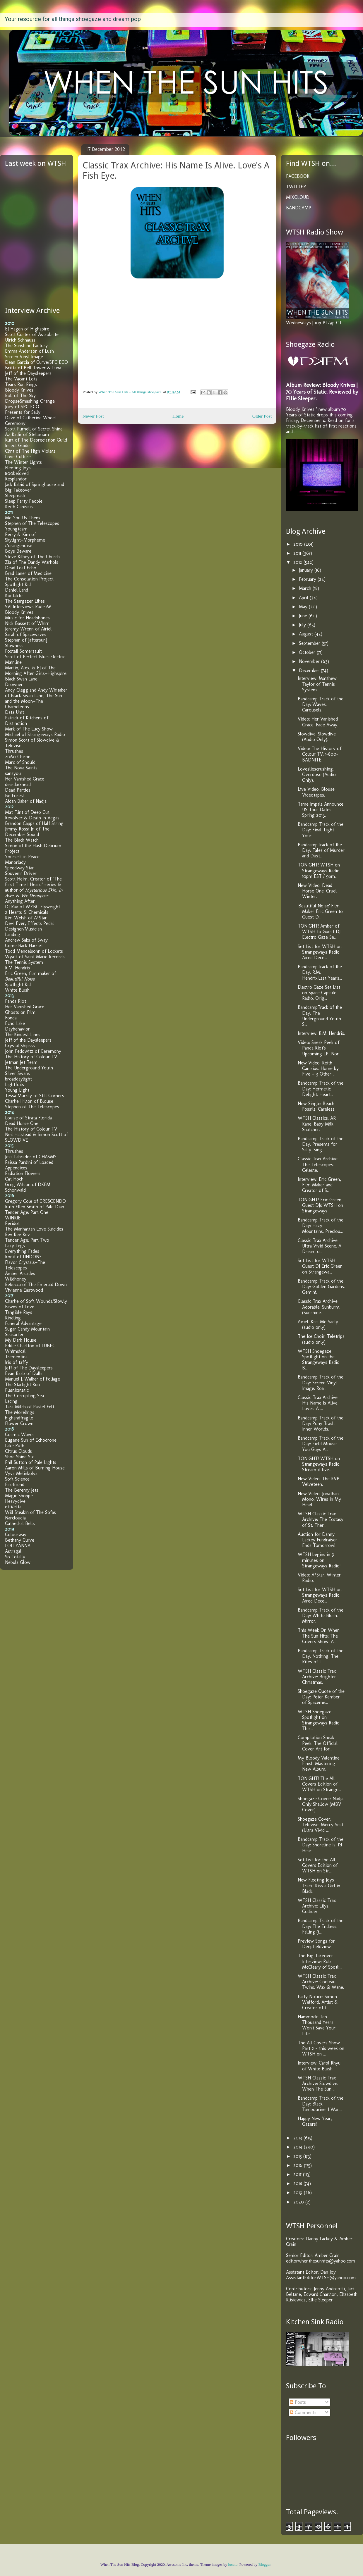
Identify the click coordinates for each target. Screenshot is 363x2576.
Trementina (16, 1356)
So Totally (15, 1557)
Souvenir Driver (21, 873)
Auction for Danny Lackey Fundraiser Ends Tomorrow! (317, 1539)
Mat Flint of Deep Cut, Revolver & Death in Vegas (32, 815)
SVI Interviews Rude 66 (28, 606)
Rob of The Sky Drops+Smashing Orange (30, 398)
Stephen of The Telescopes (32, 523)
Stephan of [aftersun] (26, 640)
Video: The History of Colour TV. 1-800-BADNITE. (319, 754)
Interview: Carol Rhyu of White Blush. (319, 2065)
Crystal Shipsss (20, 1045)
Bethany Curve (19, 1540)
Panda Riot (15, 1001)
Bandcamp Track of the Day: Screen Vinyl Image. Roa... (320, 1382)
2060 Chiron (17, 756)
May (304, 606)
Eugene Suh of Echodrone (30, 1440)
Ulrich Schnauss (20, 340)
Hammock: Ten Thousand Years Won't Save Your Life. (316, 2025)
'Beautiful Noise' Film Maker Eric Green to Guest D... (320, 911)
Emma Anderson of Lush (29, 351)
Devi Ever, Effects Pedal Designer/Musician (29, 926)
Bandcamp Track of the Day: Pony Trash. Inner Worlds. (320, 1423)
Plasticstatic (17, 1390)
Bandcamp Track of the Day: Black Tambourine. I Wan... (320, 2103)
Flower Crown (19, 1423)
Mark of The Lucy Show (29, 729)
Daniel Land (16, 590)
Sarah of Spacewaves (25, 634)
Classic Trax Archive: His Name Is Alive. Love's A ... (318, 1403)
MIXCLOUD (297, 197)
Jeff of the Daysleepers (28, 373)
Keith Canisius (19, 506)
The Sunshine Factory (26, 345)
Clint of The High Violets (30, 451)
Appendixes (16, 1168)
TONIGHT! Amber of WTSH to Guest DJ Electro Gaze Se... (319, 931)
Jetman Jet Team (21, 1062)
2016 (298, 2165)
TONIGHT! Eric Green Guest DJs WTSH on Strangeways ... (320, 1205)
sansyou (13, 773)
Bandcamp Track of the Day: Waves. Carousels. (320, 704)
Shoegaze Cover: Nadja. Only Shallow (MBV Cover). (321, 1804)
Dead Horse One (21, 1123)
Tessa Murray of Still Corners (34, 1095)
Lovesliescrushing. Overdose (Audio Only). (317, 774)
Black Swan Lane (21, 679)
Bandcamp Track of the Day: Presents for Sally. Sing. (320, 1144)
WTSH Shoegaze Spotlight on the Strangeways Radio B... (319, 1359)
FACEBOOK (297, 176)
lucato (232, 2564)
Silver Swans (17, 1073)
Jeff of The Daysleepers (29, 1368)
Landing (12, 934)
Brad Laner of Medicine (28, 573)
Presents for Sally (22, 412)
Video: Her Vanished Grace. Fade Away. (318, 721)
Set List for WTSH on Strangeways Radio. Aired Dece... (320, 952)
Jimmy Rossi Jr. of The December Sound (27, 831)
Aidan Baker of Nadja (26, 801)
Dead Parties (17, 790)
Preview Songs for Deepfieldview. (316, 1943)
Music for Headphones (27, 618)
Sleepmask (15, 495)
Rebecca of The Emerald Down (36, 1284)
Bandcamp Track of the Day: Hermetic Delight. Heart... (320, 1088)
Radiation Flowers (22, 1173)
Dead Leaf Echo (20, 568)
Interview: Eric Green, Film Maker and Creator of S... (319, 1184)
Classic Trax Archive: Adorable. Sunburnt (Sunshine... (319, 1306)
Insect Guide (17, 445)
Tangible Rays (18, 1312)
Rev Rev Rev (17, 1234)
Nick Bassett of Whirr (27, 623)
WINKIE (12, 1218)
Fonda (11, 1018)
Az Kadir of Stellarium (27, 434)
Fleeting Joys (18, 468)
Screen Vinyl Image (24, 356)
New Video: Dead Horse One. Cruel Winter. (317, 891)
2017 (298, 2174)
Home (178, 415)
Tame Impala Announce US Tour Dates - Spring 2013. (320, 809)
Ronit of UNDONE (23, 1256)
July (303, 625)
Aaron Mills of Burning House (35, 1468)
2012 (298, 562)
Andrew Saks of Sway (26, 940)
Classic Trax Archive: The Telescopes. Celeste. (318, 1164)
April (304, 597)
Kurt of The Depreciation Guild (36, 440)
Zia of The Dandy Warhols (31, 562)
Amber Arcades (20, 1273)
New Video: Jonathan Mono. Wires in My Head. (319, 1499)
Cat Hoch (14, 1179)
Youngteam (16, 529)
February (308, 579)
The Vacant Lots (21, 379)
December (310, 670)
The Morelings (19, 1412)
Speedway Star (19, 868)
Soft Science (17, 1479)
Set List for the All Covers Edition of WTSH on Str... (318, 1865)
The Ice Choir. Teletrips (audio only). (321, 1339)
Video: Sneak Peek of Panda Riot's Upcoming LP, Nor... (319, 1048)
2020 (299, 2202)
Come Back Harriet (24, 945)
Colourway (15, 1534)
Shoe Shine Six (19, 1457)
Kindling (13, 1318)
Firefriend (14, 1484)
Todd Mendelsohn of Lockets (34, 951)
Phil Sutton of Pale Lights (30, 1462)
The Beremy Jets (21, 1490)
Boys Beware (18, 551)
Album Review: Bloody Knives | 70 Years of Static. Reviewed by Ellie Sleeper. (322, 392)
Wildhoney (15, 1279)
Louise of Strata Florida (28, 1118)
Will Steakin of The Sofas (30, 1512)
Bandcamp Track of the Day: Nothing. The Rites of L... (320, 1656)
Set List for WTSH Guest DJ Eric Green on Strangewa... (320, 1266)
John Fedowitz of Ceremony (33, 1051)
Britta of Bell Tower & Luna (33, 368)
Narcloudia (15, 1518)
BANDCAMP (298, 208)
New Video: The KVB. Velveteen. (319, 1481)
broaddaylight (18, 1079)
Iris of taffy (16, 1362)
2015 (298, 2156)
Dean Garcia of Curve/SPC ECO (36, 362)
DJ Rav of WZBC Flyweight (32, 906)
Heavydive (15, 1501)
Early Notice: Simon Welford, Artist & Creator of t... (318, 2002)
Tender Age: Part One (26, 1212)
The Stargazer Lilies (25, 601)
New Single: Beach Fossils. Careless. (316, 1106)
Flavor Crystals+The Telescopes (25, 1265)
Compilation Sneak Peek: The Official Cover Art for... (318, 1743)
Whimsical (15, 1351)
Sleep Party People (23, 501)
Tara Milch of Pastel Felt (29, 1407)
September (310, 643)
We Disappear (34, 895)
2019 (298, 2192)
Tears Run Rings (21, 384)
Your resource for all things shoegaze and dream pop (73, 19)
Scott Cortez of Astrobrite (32, 334)
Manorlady (15, 862)
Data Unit (14, 712)
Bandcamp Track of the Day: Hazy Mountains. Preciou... (320, 1225)
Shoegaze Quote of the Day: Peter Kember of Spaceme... (321, 1696)
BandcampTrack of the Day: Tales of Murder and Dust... (321, 850)
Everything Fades (22, 1251)
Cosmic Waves (20, 1434)
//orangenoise (18, 545)
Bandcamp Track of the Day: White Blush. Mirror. (320, 1615)
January (306, 570)
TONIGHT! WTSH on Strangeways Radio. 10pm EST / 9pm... (319, 870)
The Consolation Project (29, 579)
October (308, 652)
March (306, 588)
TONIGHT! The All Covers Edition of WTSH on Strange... (319, 1784)
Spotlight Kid (18, 584)
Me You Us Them (22, 518)
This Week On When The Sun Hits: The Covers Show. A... (319, 1635)
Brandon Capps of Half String (34, 823)
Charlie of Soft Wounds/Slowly (36, 1301)
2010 (298, 544)
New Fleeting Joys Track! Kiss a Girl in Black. (319, 1885)
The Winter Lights (23, 462)
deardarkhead (18, 784)
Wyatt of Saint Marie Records (35, 956)
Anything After (20, 901)
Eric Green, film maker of (30, 976)
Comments (303, 2412)
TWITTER (296, 186)
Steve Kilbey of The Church (32, 556)
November (310, 661)
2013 (298, 2138)
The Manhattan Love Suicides (34, 1229)
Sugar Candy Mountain (27, 1329)
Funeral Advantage (23, 1323)
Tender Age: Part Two (27, 1240)
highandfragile (19, 1418)
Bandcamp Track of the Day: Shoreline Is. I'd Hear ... (320, 1844)
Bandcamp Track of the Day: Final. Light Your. (320, 829)
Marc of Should (20, 762)
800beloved (17, 473)
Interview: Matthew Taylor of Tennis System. (317, 684)
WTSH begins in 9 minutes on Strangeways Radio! (319, 1560)
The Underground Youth (29, 1068)
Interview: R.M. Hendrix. (321, 1033)
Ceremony (15, 423)
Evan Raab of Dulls (23, 1373)
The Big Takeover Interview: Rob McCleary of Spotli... (320, 1961)
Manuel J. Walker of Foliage (32, 1379)
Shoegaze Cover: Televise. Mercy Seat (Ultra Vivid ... (320, 1824)
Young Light (17, 1090)
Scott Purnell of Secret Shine (34, 429)
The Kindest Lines (22, 1034)
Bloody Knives (19, 390)
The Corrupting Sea (24, 1395)
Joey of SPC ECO (22, 406)
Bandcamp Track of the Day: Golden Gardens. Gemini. (321, 1286)
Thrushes (14, 751)
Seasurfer (14, 1334)
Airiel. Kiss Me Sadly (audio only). (318, 1324)
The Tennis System (24, 962)
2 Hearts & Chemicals (26, 912)
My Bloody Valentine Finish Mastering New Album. (319, 1763)
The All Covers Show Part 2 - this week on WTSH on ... (321, 2048)
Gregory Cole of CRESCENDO (35, 1201)
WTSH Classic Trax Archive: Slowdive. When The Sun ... (318, 2083)
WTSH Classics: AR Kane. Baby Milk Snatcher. (317, 1123)
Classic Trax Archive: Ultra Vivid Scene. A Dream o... (319, 1246)
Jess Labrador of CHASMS (30, 1156)
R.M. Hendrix (17, 968)
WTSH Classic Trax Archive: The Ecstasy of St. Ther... (320, 1519)
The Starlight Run (22, 1384)
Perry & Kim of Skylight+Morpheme (25, 537)
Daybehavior (17, 1029)
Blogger (264, 2564)
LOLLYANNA (17, 1545)
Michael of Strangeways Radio (35, 734)
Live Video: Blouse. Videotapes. (316, 791)
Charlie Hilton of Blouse (29, 1101)
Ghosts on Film (20, 1012)
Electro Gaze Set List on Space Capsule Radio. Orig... (319, 992)
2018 (298, 2183)
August (306, 634)
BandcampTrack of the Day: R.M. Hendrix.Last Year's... (320, 972)
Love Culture (18, 456)
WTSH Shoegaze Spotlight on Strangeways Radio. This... (319, 1720)
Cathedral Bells (20, 1523)
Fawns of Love (19, 1306)
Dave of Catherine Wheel (30, 418)
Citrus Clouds (18, 1451)
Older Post (262, 415)
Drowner (14, 684)
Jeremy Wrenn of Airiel (28, 629)
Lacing (11, 1401)
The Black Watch (22, 840)
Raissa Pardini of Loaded (29, 1162)
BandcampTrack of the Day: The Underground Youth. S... (320, 1015)
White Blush (17, 990)
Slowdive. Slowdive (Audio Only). (317, 736)
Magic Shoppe (19, 1495)
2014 (298, 2147)
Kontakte (14, 595)
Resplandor (16, 479)
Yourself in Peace (22, 856)
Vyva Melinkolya (21, 1473)
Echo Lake (15, 1023)
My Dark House (20, 1340)
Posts (298, 2402)
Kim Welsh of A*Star (26, 918)
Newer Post (93, 415)
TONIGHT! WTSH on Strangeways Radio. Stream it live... (319, 1464)
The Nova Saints (21, 768)
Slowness (14, 645)
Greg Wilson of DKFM (27, 1184)
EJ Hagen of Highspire (27, 329)
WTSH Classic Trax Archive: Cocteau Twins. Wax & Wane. (321, 1981)
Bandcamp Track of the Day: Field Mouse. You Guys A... (320, 1443)
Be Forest (15, 795)
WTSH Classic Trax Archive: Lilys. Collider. (317, 1906)
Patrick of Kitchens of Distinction (26, 720)
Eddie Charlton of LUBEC (30, 1345)
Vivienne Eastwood (24, 1290)
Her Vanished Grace (24, 779)
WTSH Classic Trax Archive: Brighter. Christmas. (317, 1676)
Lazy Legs (15, 1245)
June (304, 615)
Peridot (12, 1223)
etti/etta (13, 1507)
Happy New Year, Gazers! (315, 2121)
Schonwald (15, 1190)
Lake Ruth (14, 1445)
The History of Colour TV (31, 1056)
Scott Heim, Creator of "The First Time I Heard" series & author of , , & (34, 887)
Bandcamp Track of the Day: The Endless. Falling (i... (320, 1926)
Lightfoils (14, 1084)
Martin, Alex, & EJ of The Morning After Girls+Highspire (35, 670)
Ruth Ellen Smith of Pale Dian (34, 1206)
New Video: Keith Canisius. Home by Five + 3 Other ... (318, 1068)
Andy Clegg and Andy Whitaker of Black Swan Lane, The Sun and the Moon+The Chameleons (36, 698)
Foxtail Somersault (23, 651)
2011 (297, 553)
